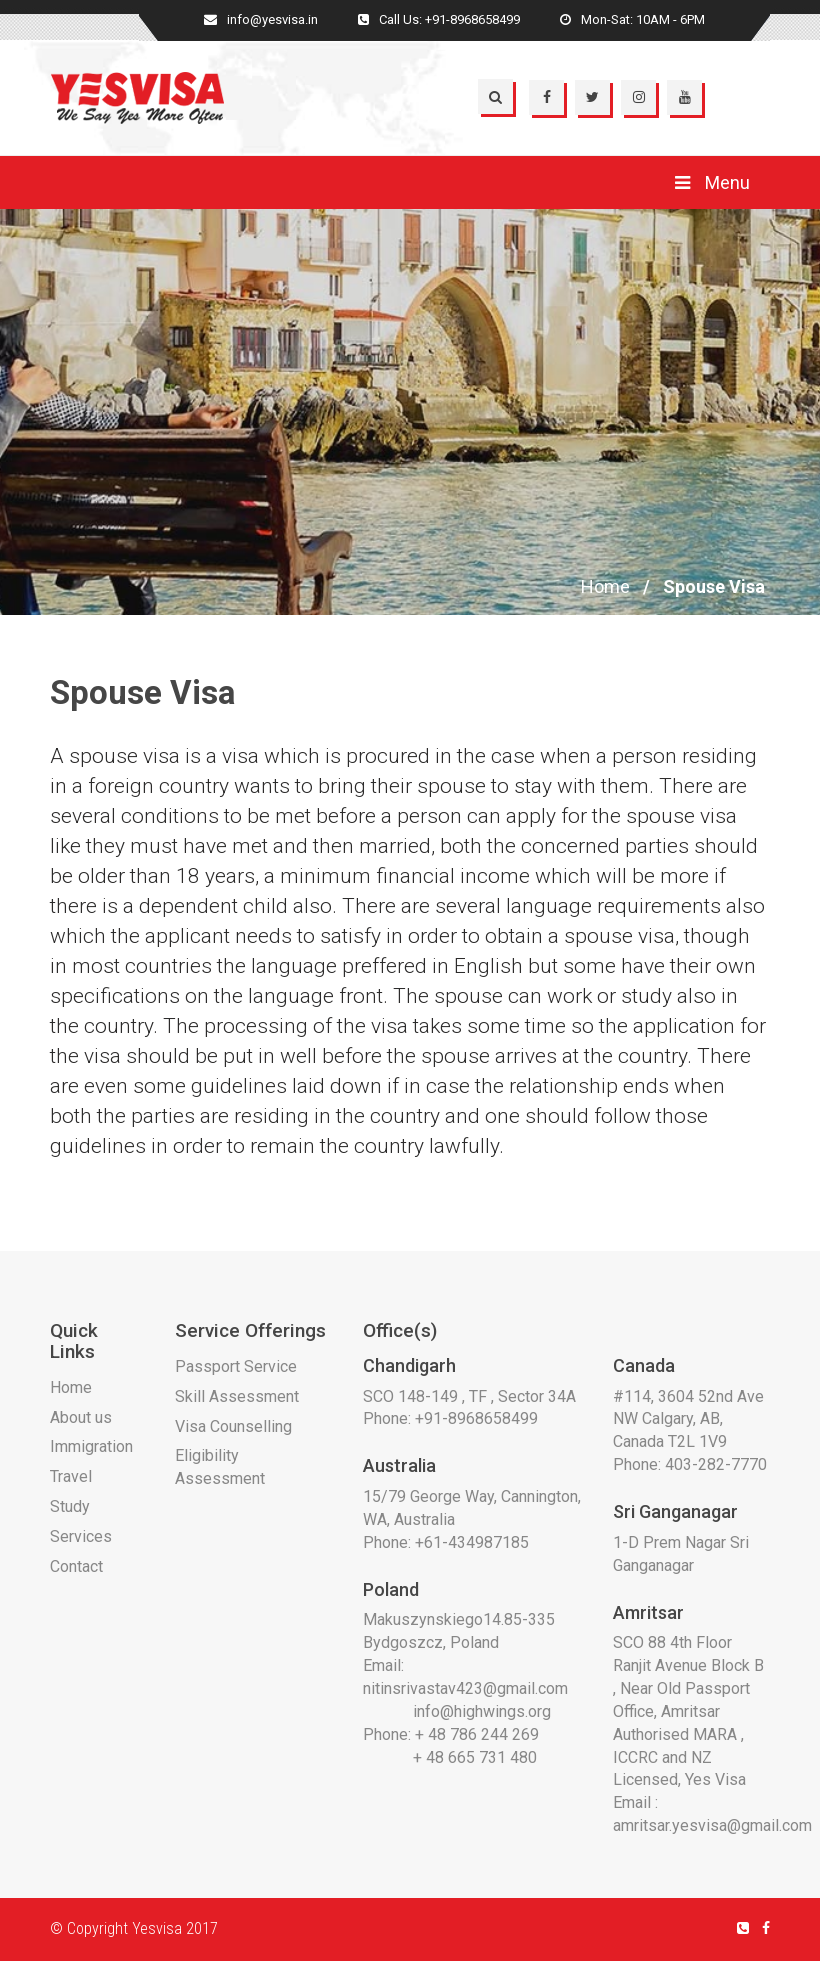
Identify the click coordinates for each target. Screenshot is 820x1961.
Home (605, 586)
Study (70, 1506)
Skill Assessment (237, 1396)
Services (81, 1536)
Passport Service (236, 1366)
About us (81, 1417)
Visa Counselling (233, 1426)
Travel (71, 1476)
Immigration (91, 1446)
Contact (76, 1566)
